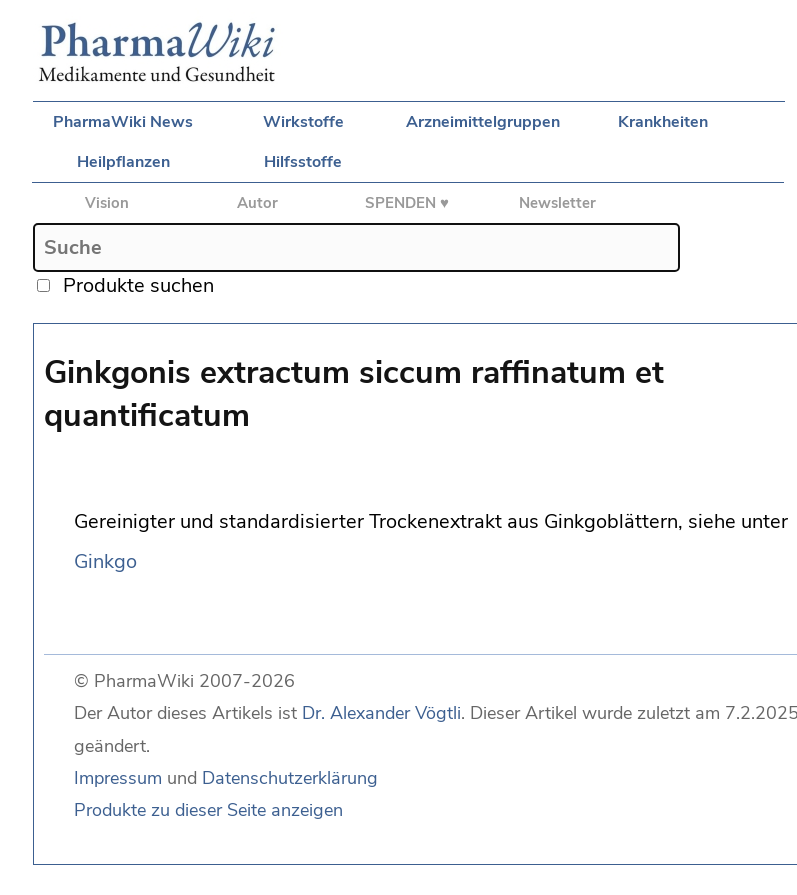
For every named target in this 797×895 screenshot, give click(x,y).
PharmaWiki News (123, 122)
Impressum (118, 778)
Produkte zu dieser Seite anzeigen (208, 810)
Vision (107, 203)
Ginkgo (105, 561)
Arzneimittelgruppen (483, 122)
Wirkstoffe (303, 122)
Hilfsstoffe (303, 162)
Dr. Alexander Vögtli (381, 713)
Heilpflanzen (123, 162)
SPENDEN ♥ (407, 203)
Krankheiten (663, 122)
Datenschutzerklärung (290, 778)
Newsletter (557, 203)
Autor (257, 203)
